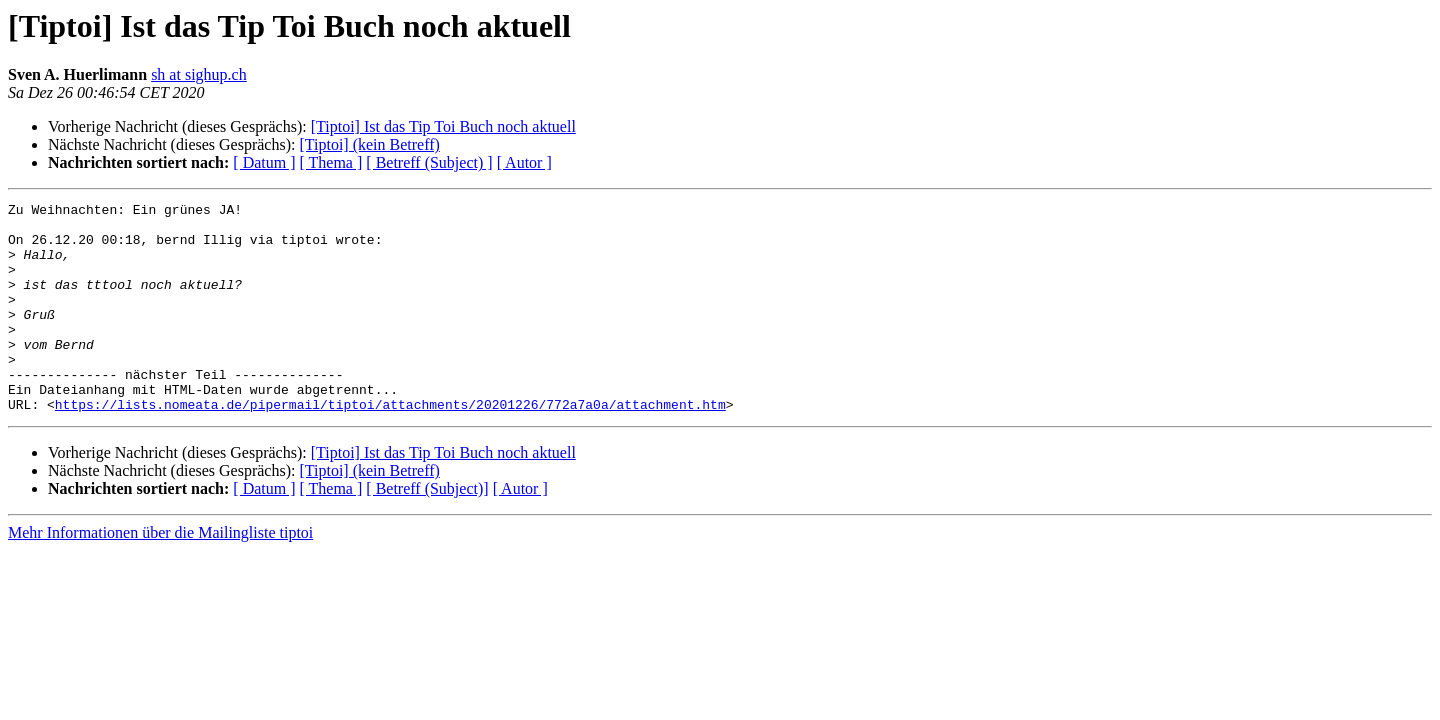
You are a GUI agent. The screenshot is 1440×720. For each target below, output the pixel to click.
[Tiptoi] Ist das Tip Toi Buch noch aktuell (443, 126)
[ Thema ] (331, 162)
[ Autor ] (524, 162)
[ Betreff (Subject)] (427, 530)
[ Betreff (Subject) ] (429, 162)
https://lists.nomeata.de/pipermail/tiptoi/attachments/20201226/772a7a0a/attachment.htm (390, 446)
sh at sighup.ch (199, 74)
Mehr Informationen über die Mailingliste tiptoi (160, 574)
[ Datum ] (264, 162)
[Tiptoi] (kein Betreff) (369, 144)
